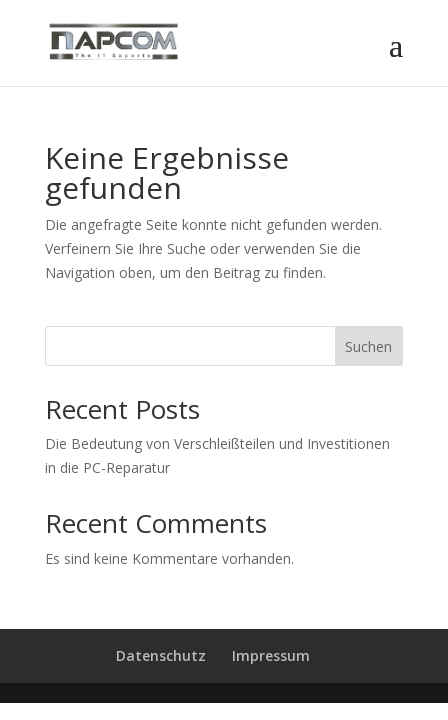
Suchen (368, 346)
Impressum (271, 655)
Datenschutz (161, 655)
